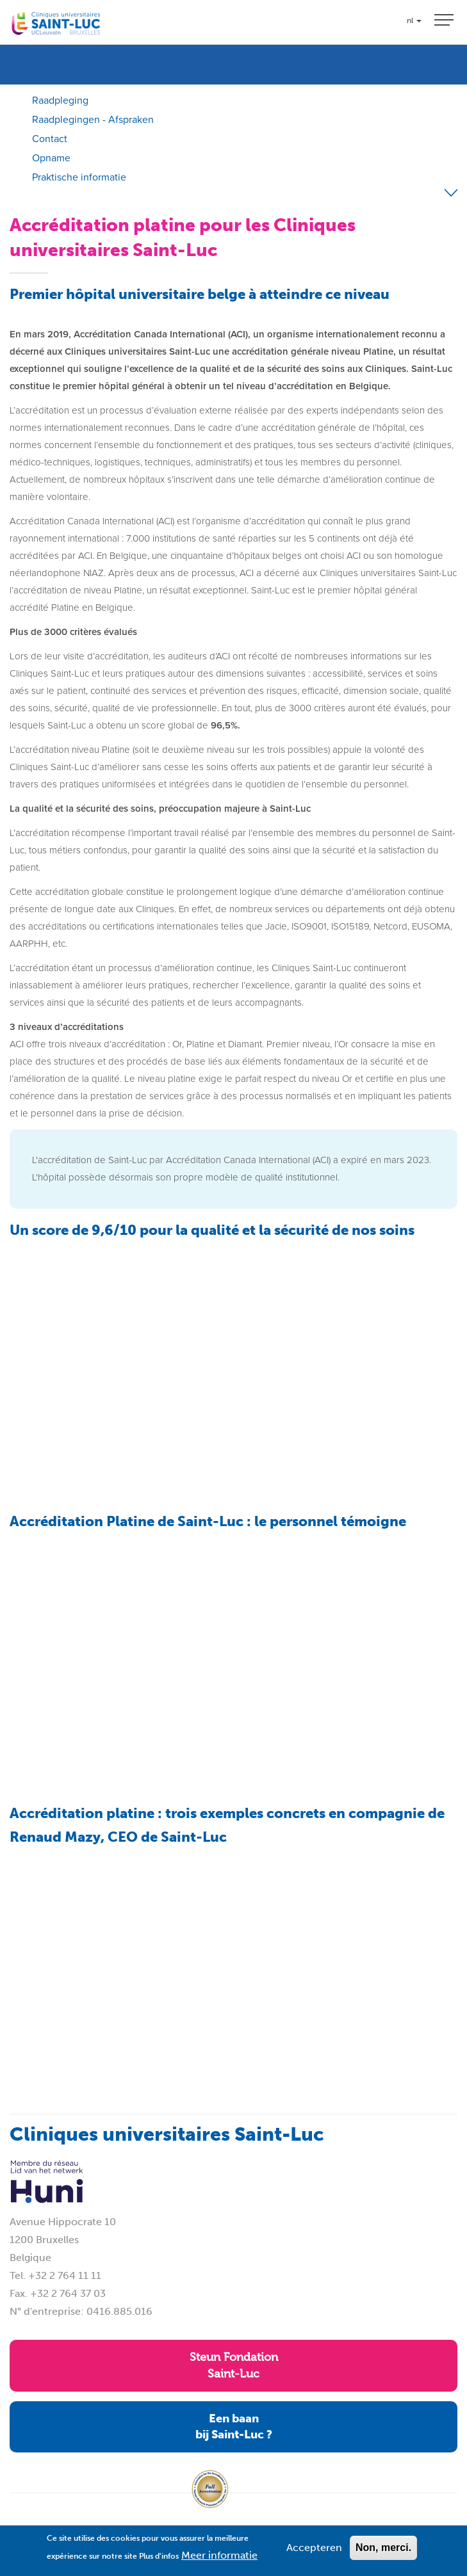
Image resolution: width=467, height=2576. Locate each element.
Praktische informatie (79, 177)
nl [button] (414, 20)
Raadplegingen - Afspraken (93, 119)
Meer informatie (219, 2555)
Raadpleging (60, 100)
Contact (49, 138)
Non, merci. (383, 2547)
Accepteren (314, 2547)
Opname (51, 157)
